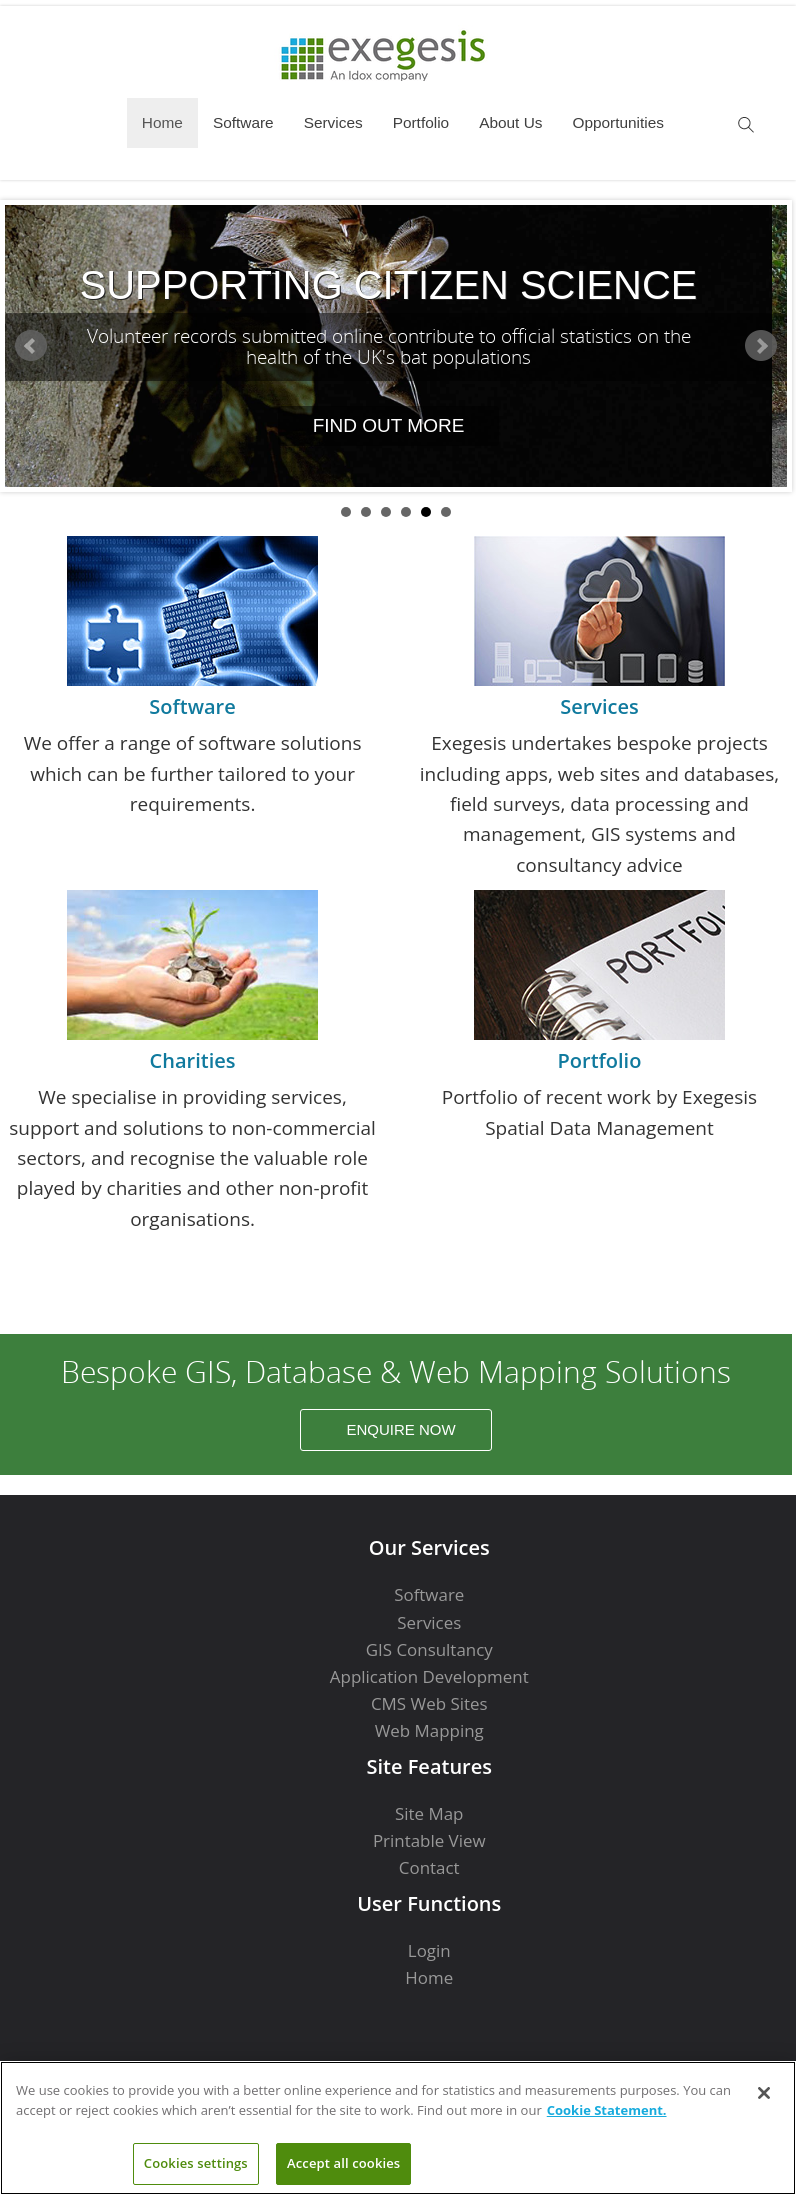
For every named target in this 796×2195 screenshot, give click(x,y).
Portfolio (421, 122)
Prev (31, 346)
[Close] (764, 2093)
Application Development (429, 1676)
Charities (193, 1060)
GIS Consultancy (429, 1649)
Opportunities (618, 122)
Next (761, 346)
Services (333, 122)
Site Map (429, 1813)
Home (162, 122)
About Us (510, 122)
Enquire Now (400, 1429)
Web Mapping (429, 1730)
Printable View (429, 1840)
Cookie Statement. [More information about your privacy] (607, 2110)
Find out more (389, 425)
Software (243, 122)
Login (429, 1950)
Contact (429, 1867)
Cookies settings (196, 2163)
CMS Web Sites (429, 1703)
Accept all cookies (343, 2163)
